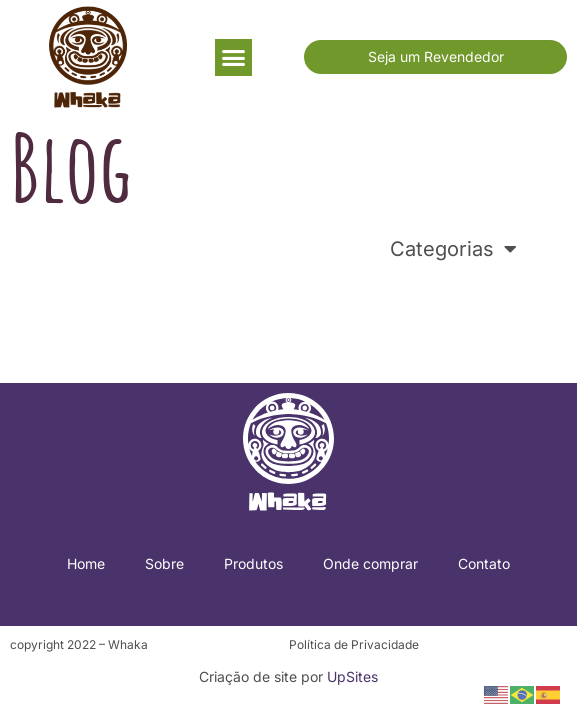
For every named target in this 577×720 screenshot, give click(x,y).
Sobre (164, 563)
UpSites (352, 676)
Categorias (453, 249)
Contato (484, 563)
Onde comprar (370, 563)
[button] (234, 58)
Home (86, 563)
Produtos (253, 563)
